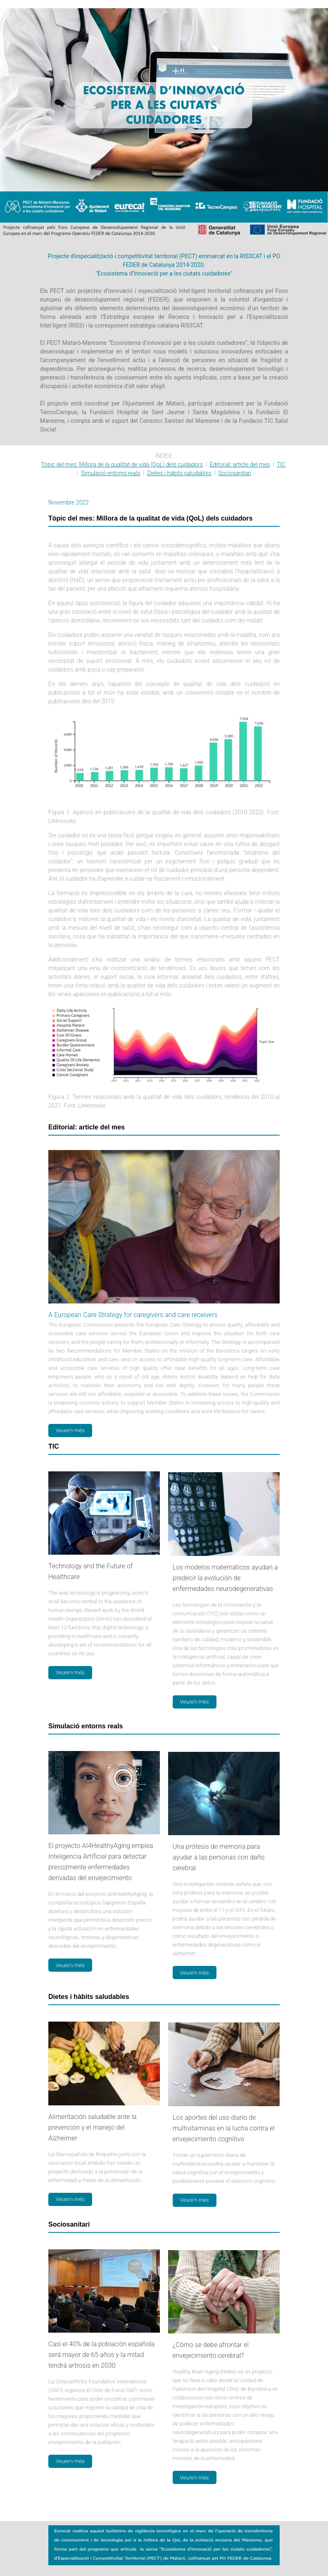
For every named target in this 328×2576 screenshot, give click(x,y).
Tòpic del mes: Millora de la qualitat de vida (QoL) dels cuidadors (122, 464)
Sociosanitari (234, 473)
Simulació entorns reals (110, 473)
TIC (281, 464)
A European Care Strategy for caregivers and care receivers (133, 1315)
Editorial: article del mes (240, 464)
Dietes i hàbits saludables (179, 473)
